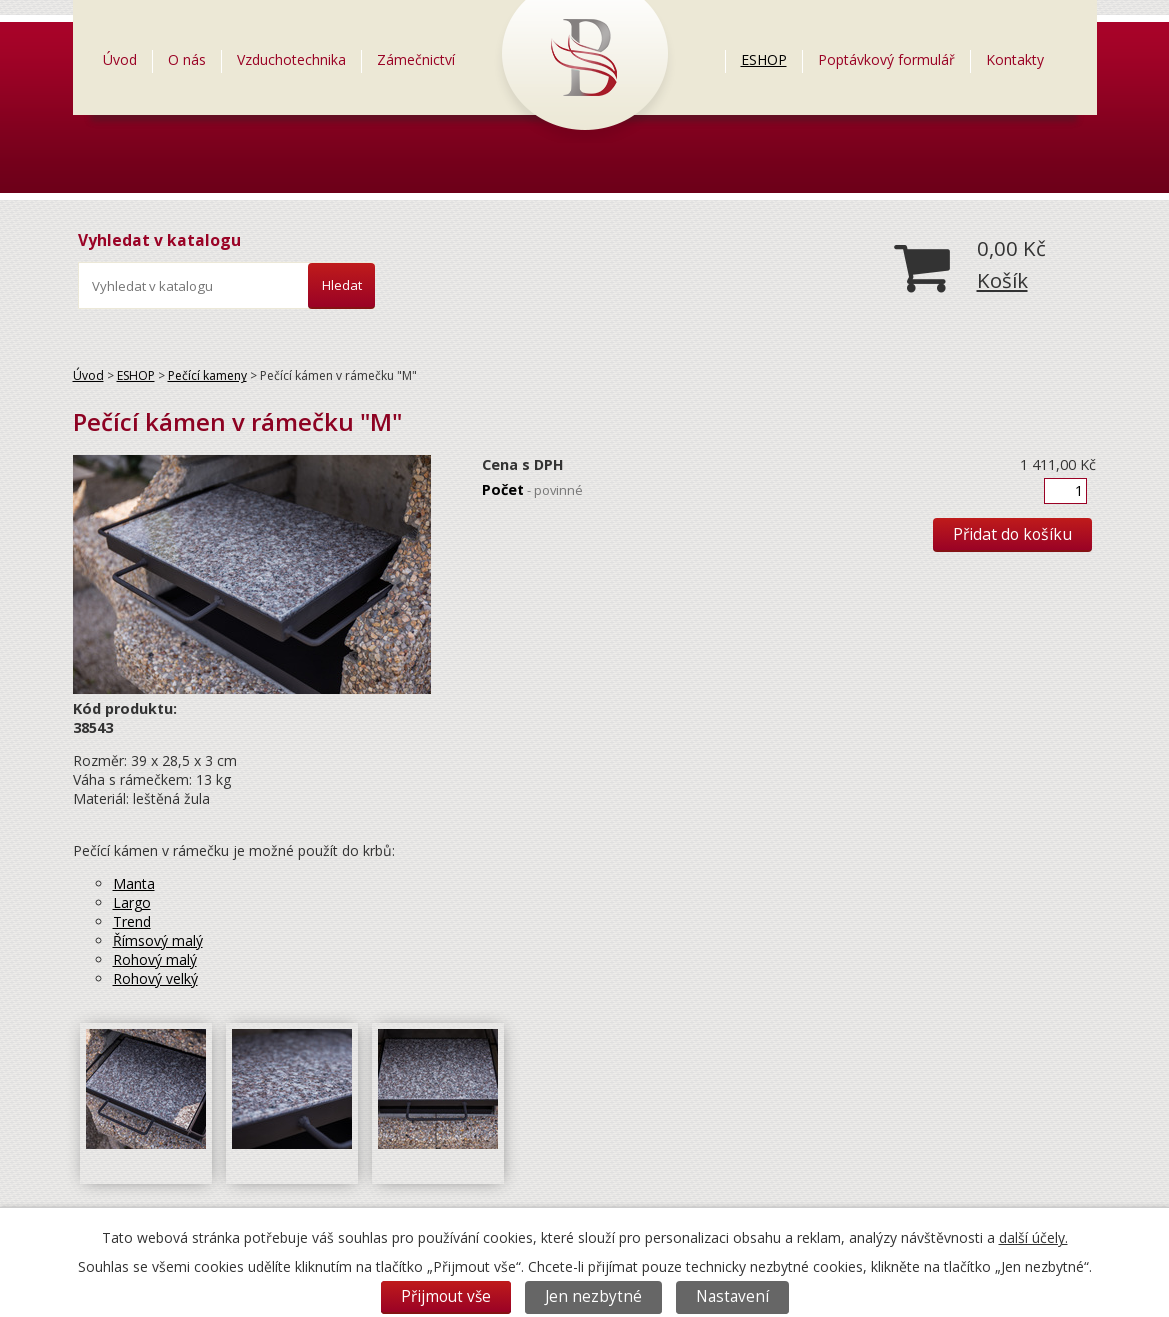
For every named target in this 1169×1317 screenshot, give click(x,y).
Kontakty (1015, 59)
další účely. (1033, 1237)
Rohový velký (155, 978)
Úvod (120, 59)
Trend (132, 921)
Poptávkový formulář (886, 59)
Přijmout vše (446, 1296)
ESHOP (764, 59)
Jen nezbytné (593, 1296)
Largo (132, 902)
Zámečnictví (416, 59)
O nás (187, 59)
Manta (134, 883)
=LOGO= (597, 59)
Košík (1002, 280)
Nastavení (732, 1296)
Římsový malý (158, 940)
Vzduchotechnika (291, 59)
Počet (532, 489)
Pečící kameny (207, 375)
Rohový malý (155, 959)
